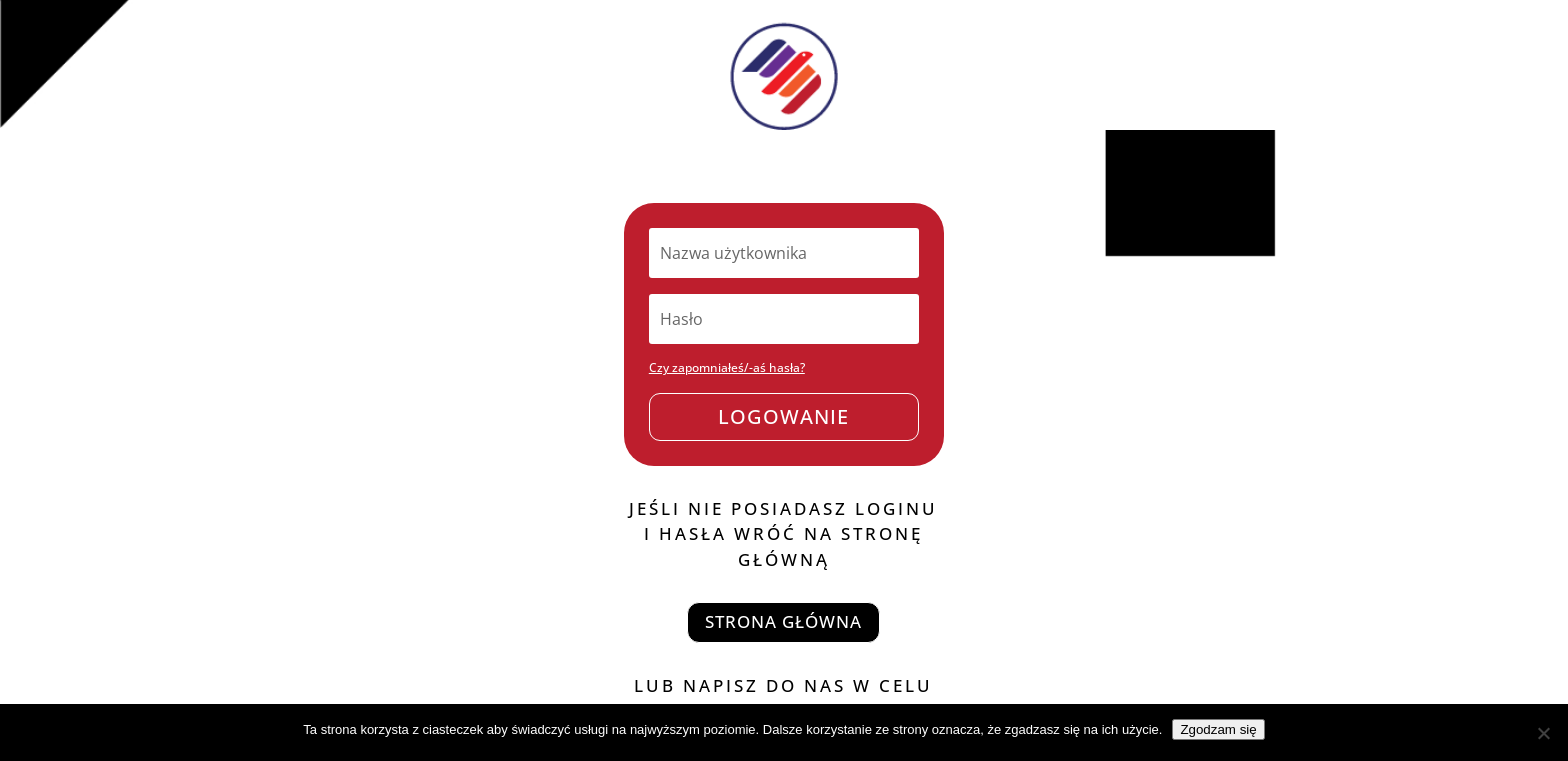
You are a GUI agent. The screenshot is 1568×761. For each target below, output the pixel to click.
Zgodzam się (1218, 729)
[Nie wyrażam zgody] (1543, 733)
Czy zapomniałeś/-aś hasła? (727, 367)
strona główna (783, 621)
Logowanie (783, 416)
